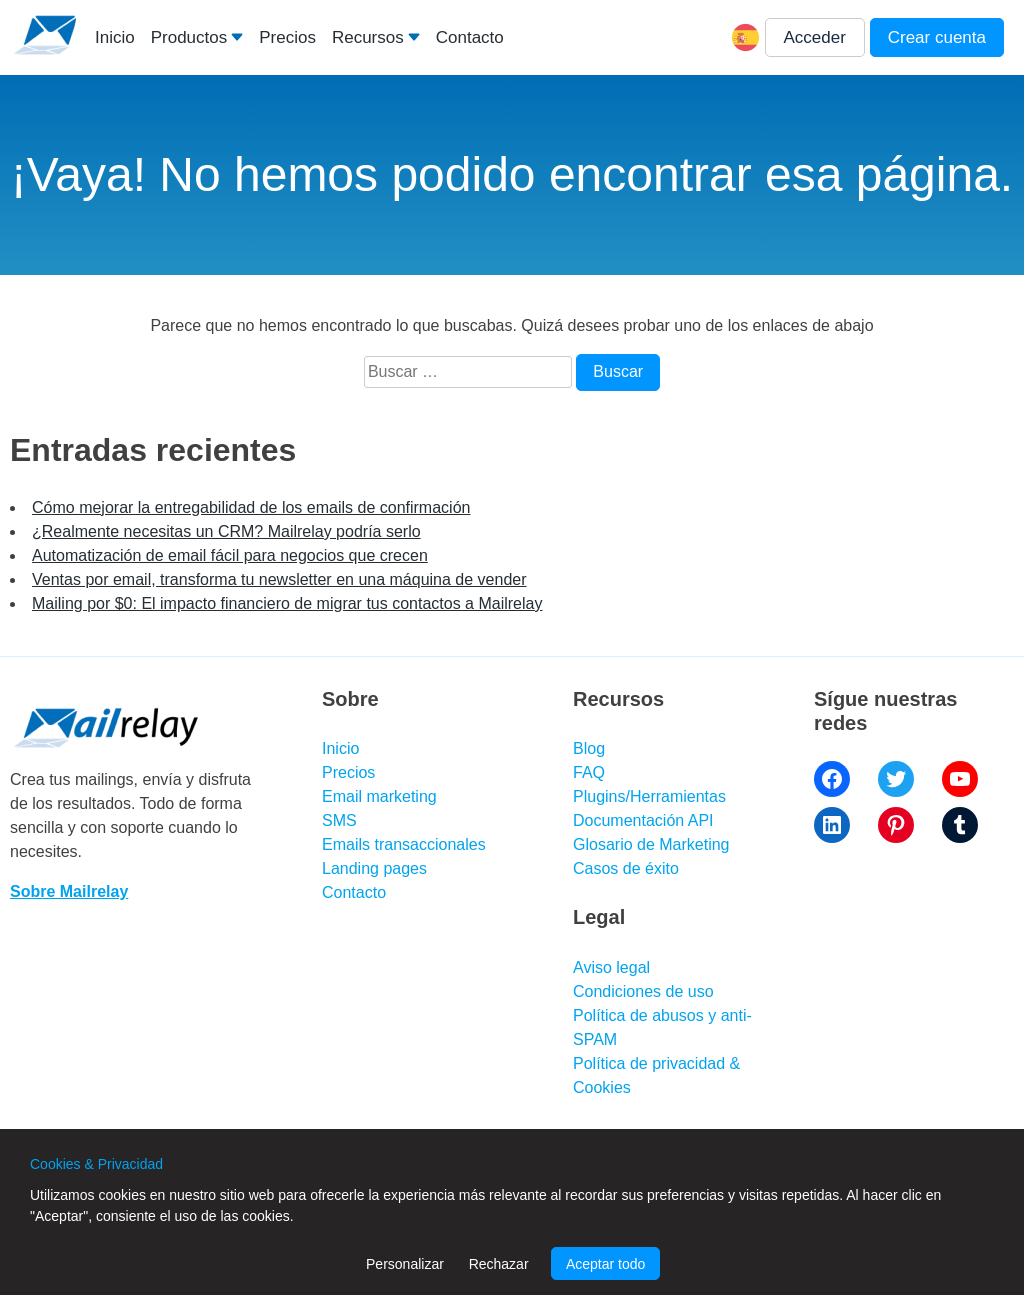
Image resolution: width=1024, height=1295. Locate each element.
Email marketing (379, 796)
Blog (589, 748)
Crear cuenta (937, 37)
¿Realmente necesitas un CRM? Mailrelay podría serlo (226, 531)
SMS (339, 820)
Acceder (815, 37)
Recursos (368, 37)
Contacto (470, 37)
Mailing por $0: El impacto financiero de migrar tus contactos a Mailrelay (287, 603)
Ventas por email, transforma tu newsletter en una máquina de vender (279, 579)
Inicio (115, 37)
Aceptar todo (605, 1264)
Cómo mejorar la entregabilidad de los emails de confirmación (251, 507)
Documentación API (643, 820)
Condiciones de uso (643, 991)
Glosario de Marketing (651, 844)
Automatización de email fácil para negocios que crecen (230, 555)
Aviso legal (611, 967)
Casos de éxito (626, 868)
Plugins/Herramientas (649, 796)
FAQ (589, 772)
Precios (287, 37)
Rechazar (499, 1264)
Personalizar (405, 1264)
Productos (189, 37)
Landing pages (374, 868)
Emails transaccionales (404, 844)
